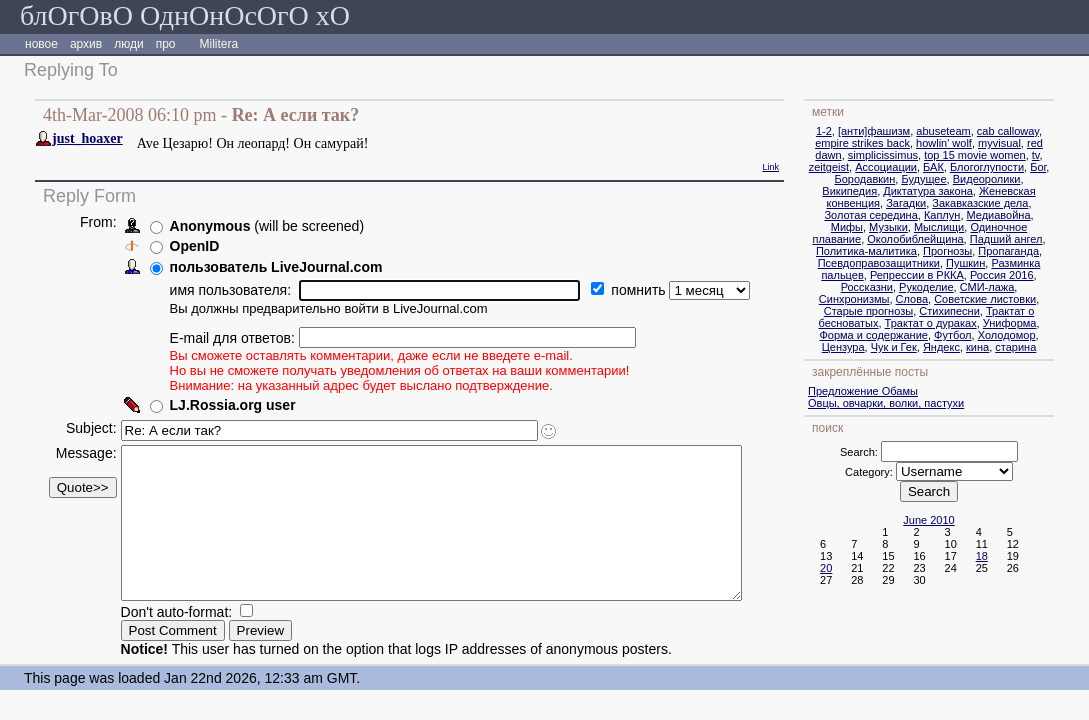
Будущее (958, 179)
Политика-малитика (901, 251)
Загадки (941, 203)
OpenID (194, 246)
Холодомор (1042, 335)
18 (1017, 556)
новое (41, 44)
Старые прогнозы (903, 311)
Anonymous (209, 226)
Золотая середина (905, 215)
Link (805, 167)
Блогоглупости (1022, 167)
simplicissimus (918, 155)
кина (1012, 347)
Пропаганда (1043, 251)
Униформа (1045, 323)
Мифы (882, 227)
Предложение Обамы (898, 391)
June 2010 (963, 520)
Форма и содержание (908, 335)
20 (861, 568)
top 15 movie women (1010, 155)
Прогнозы (982, 251)
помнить (640, 290)
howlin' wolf (979, 143)
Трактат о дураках (965, 323)
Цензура (878, 347)
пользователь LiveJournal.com (275, 267)
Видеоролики (1022, 179)
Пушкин (1000, 263)
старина (1050, 347)
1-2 (859, 131)
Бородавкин (899, 179)
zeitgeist (864, 167)
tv (1071, 155)
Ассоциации (921, 167)
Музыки (923, 227)
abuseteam (978, 131)
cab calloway (1043, 131)
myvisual (1034, 143)
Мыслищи (974, 227)
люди (128, 44)
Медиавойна (1033, 215)
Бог (1073, 167)
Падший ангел (1041, 239)
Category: (904, 472)
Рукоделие (961, 287)
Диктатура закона (963, 191)
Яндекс (976, 347)
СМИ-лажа (1022, 287)
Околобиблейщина (950, 239)
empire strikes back (897, 143)
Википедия (884, 191)
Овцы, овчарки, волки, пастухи (921, 403)
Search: (894, 452)
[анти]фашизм (909, 131)
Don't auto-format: (178, 642)
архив (86, 44)
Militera (219, 44)
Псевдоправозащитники (914, 263)
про (166, 44)
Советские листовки (1020, 299)
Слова (946, 299)
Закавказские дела (1015, 203)
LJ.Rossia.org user (232, 405)
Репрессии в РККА (952, 275)
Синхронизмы (889, 299)
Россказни (902, 287)
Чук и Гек (929, 347)
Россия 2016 (1037, 275)
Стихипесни (984, 311)
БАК (968, 167)
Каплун (977, 215)
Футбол (988, 335)
